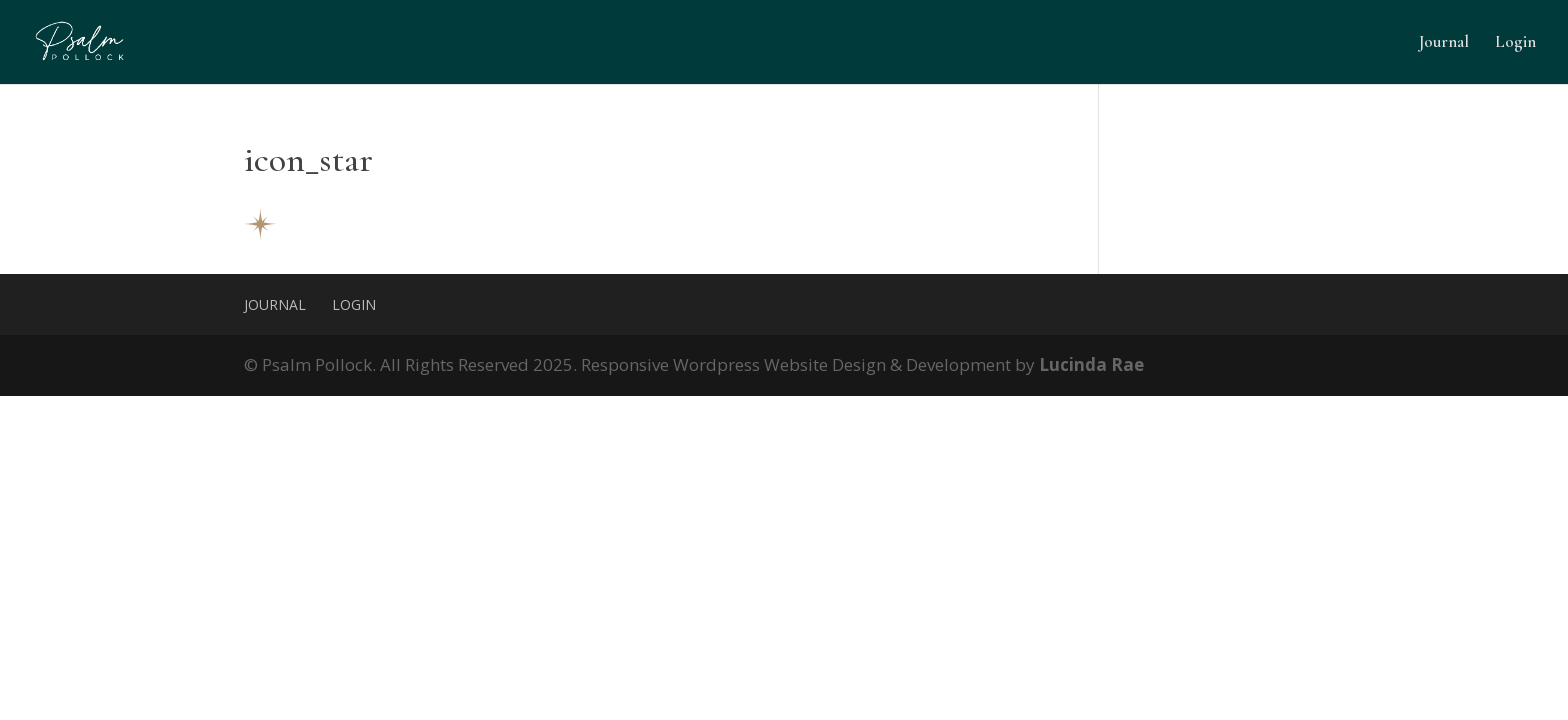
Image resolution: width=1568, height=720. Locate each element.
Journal (1444, 43)
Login (1515, 43)
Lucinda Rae (1091, 364)
